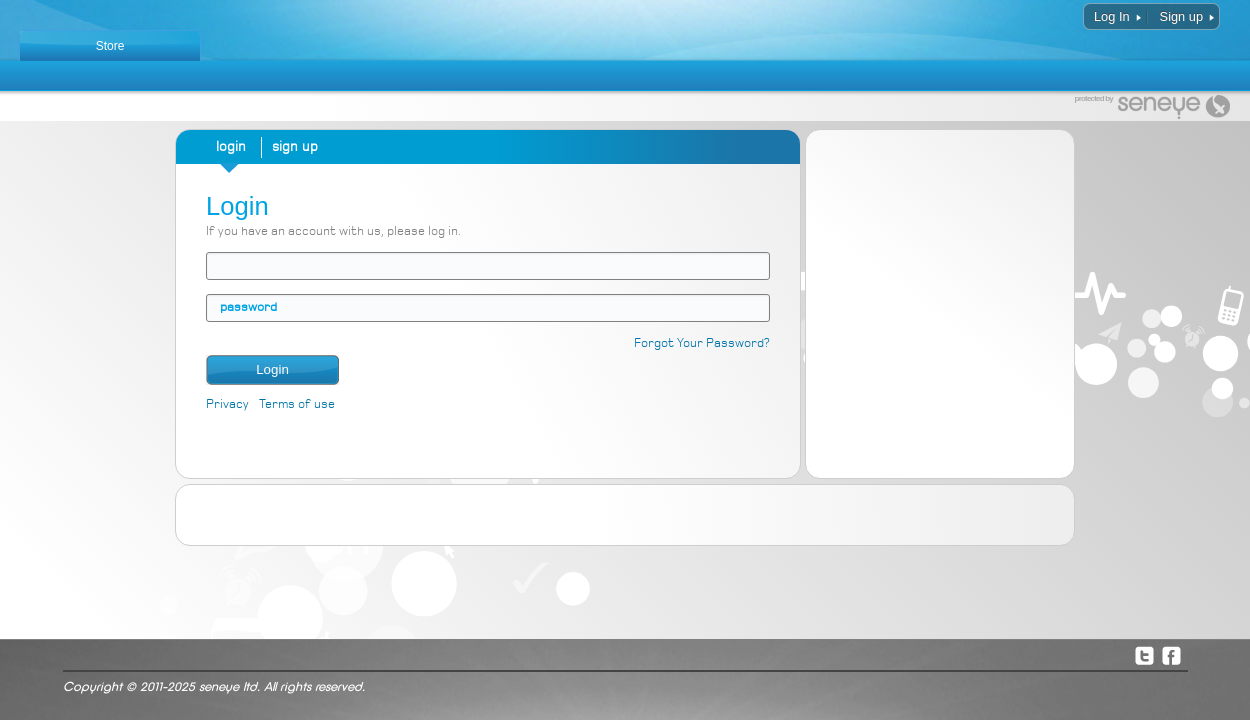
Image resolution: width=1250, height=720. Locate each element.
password (248, 307)
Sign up (1181, 16)
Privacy (227, 404)
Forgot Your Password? (702, 343)
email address (220, 265)
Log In (1112, 16)
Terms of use (297, 404)
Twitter (1144, 655)
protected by (1094, 99)
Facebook (1171, 655)
